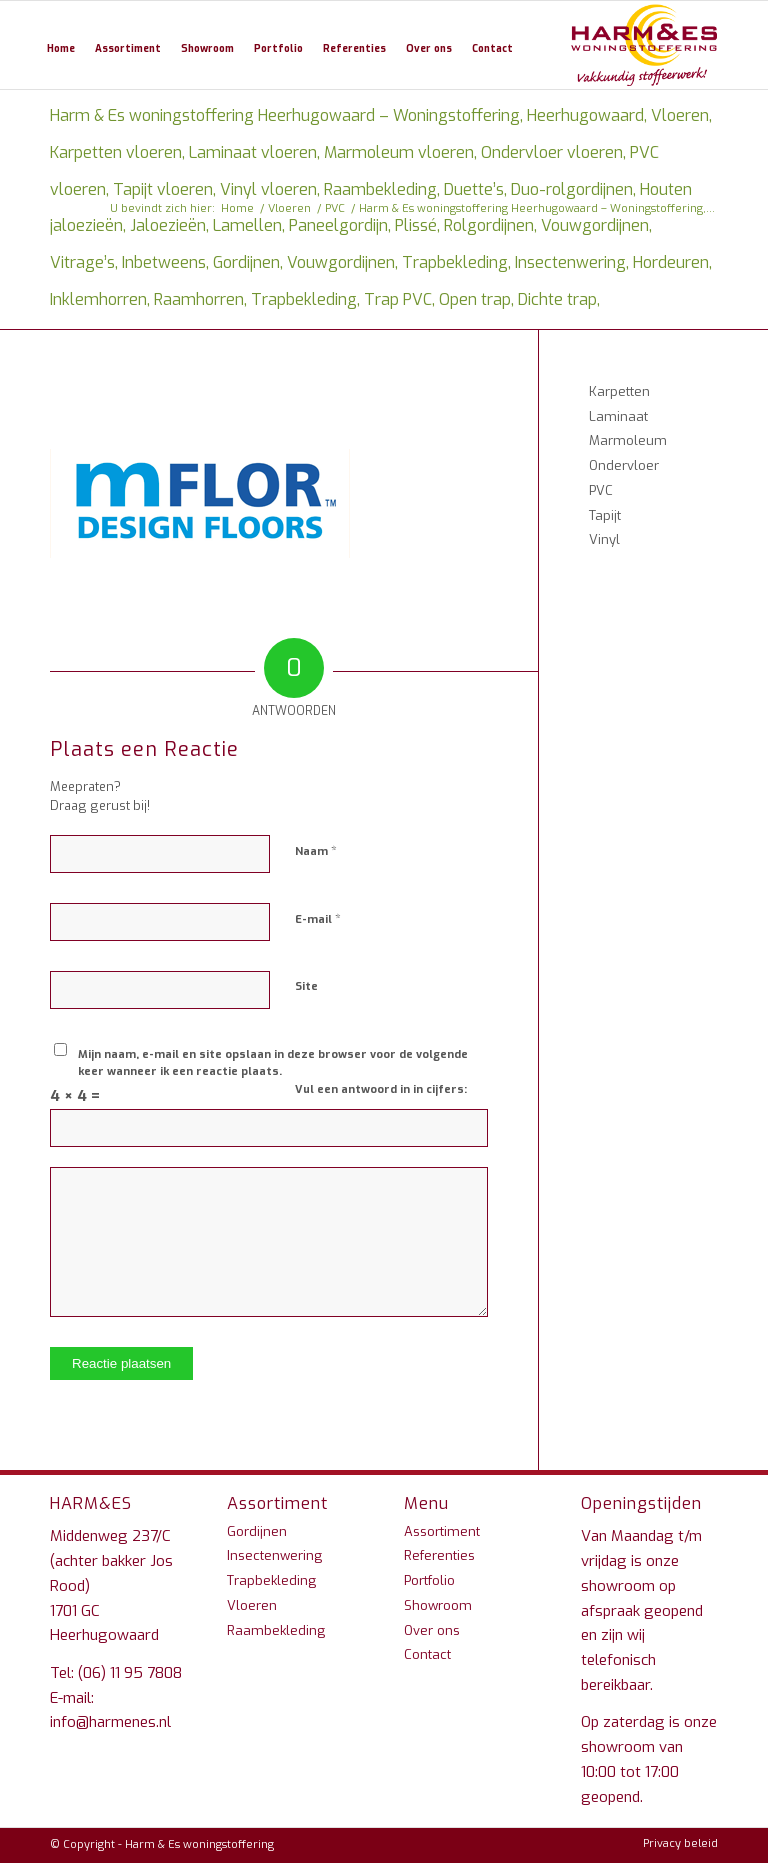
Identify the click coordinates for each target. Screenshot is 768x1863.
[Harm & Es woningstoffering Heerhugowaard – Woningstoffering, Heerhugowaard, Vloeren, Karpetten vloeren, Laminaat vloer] (644, 45)
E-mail (318, 918)
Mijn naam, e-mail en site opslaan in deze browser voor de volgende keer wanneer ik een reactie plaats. (273, 1063)
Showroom (438, 1605)
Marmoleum (628, 440)
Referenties (439, 1555)
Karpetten (619, 391)
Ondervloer (624, 465)
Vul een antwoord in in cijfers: (381, 1089)
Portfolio (429, 1580)
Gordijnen (257, 1531)
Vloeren (252, 1605)
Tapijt (605, 515)
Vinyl (604, 539)
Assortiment (442, 1531)
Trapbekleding (271, 1580)
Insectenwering (274, 1555)
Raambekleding (276, 1630)
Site (306, 986)
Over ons (432, 1630)
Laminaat (618, 416)
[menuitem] (61, 45)
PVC (601, 490)
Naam (316, 850)
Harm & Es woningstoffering (199, 1844)
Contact (427, 1654)
